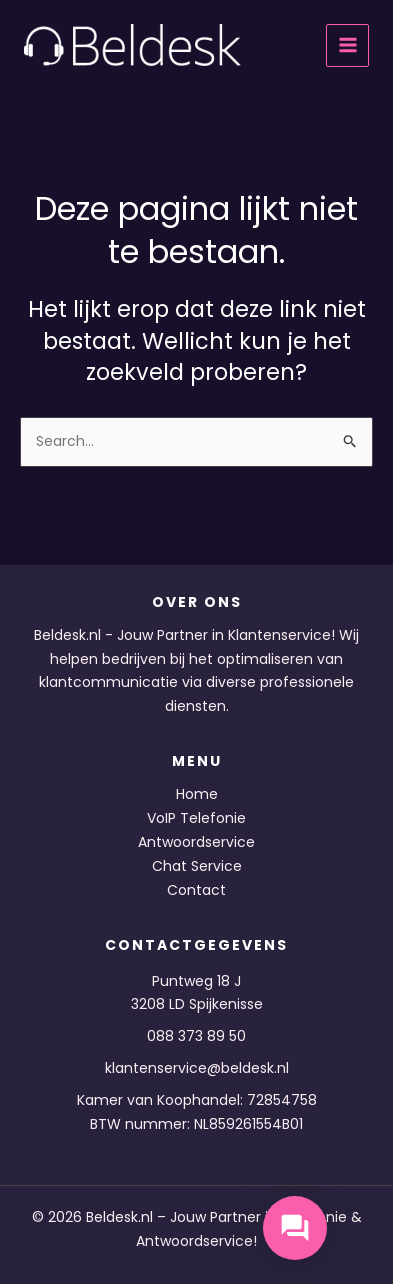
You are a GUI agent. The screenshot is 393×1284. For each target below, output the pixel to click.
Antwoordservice (196, 842)
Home (197, 794)
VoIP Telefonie (196, 818)
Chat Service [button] (197, 866)
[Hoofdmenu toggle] (347, 45)
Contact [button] (196, 890)
